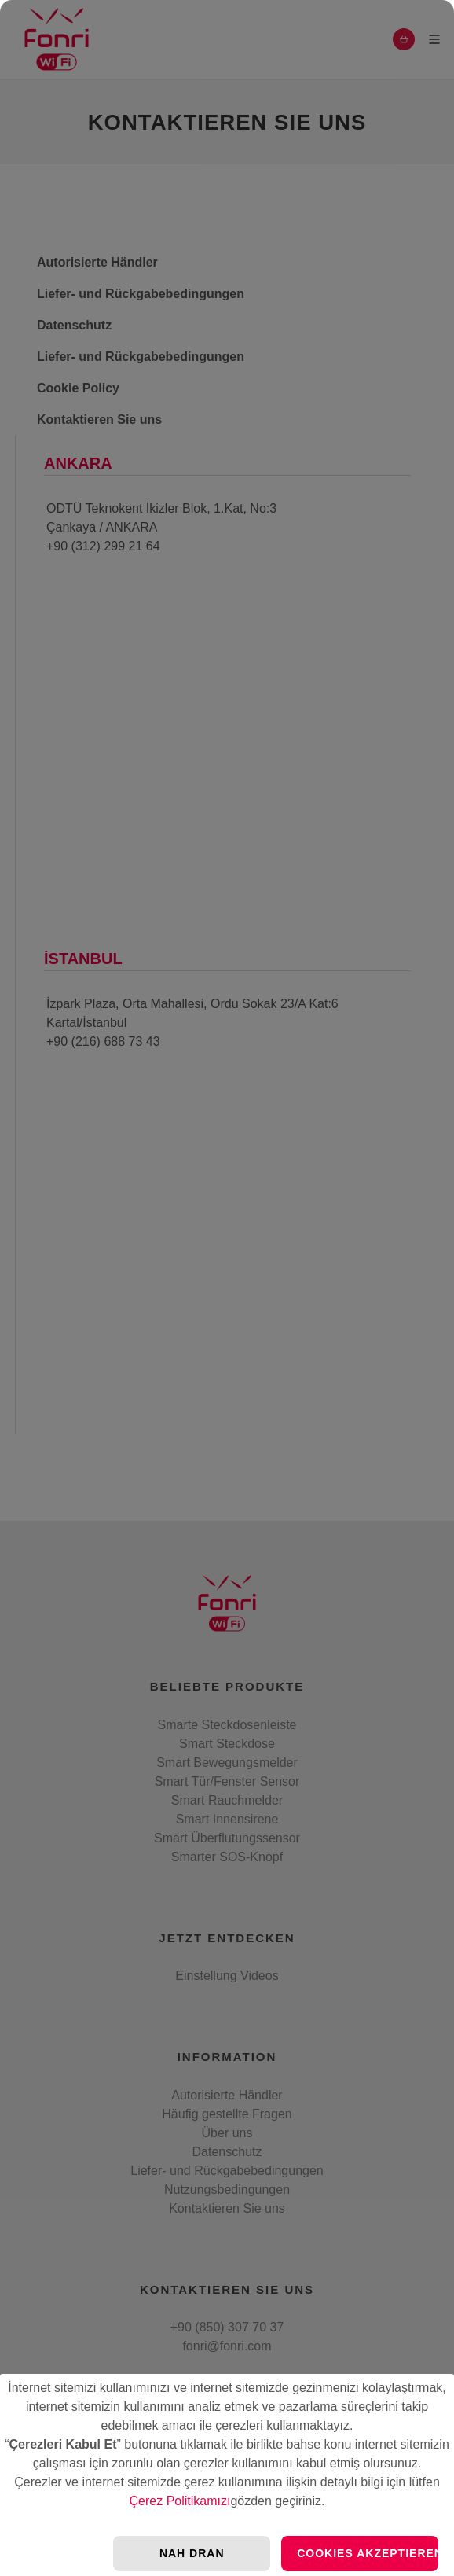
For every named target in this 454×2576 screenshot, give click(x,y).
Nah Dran (192, 2553)
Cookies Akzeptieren (367, 2553)
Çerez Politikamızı (180, 2501)
